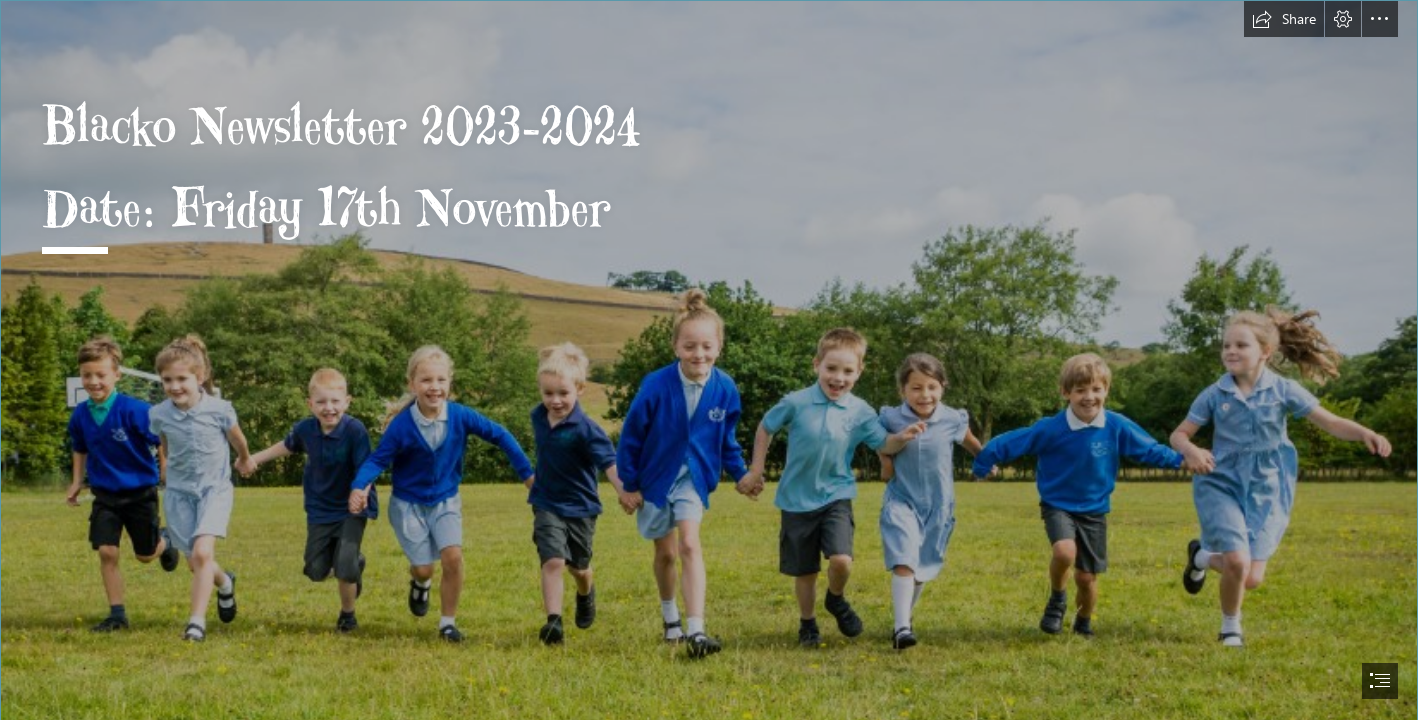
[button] (1284, 19)
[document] (709, 360)
